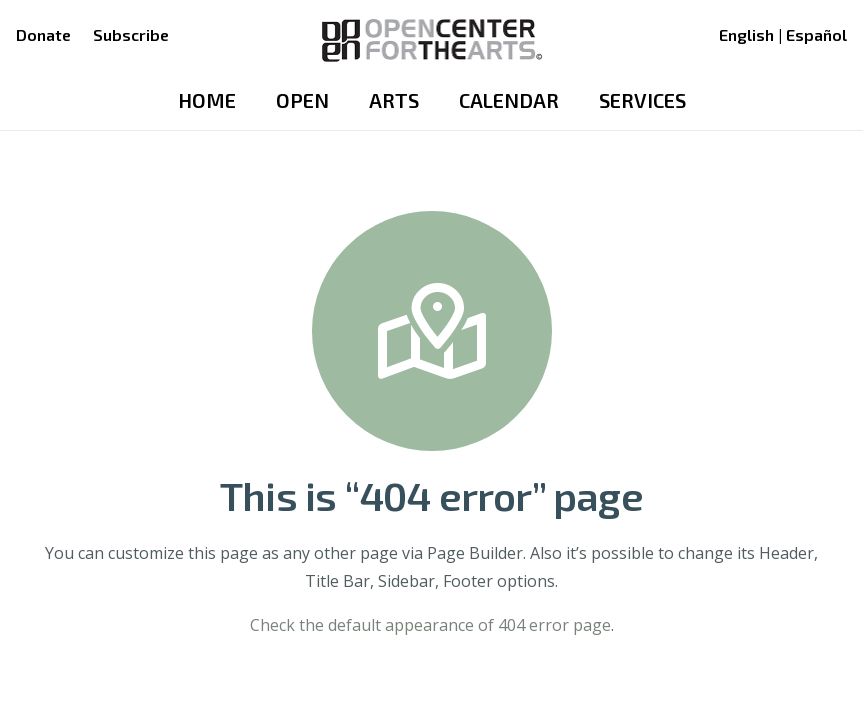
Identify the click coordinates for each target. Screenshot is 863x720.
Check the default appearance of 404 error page (430, 625)
